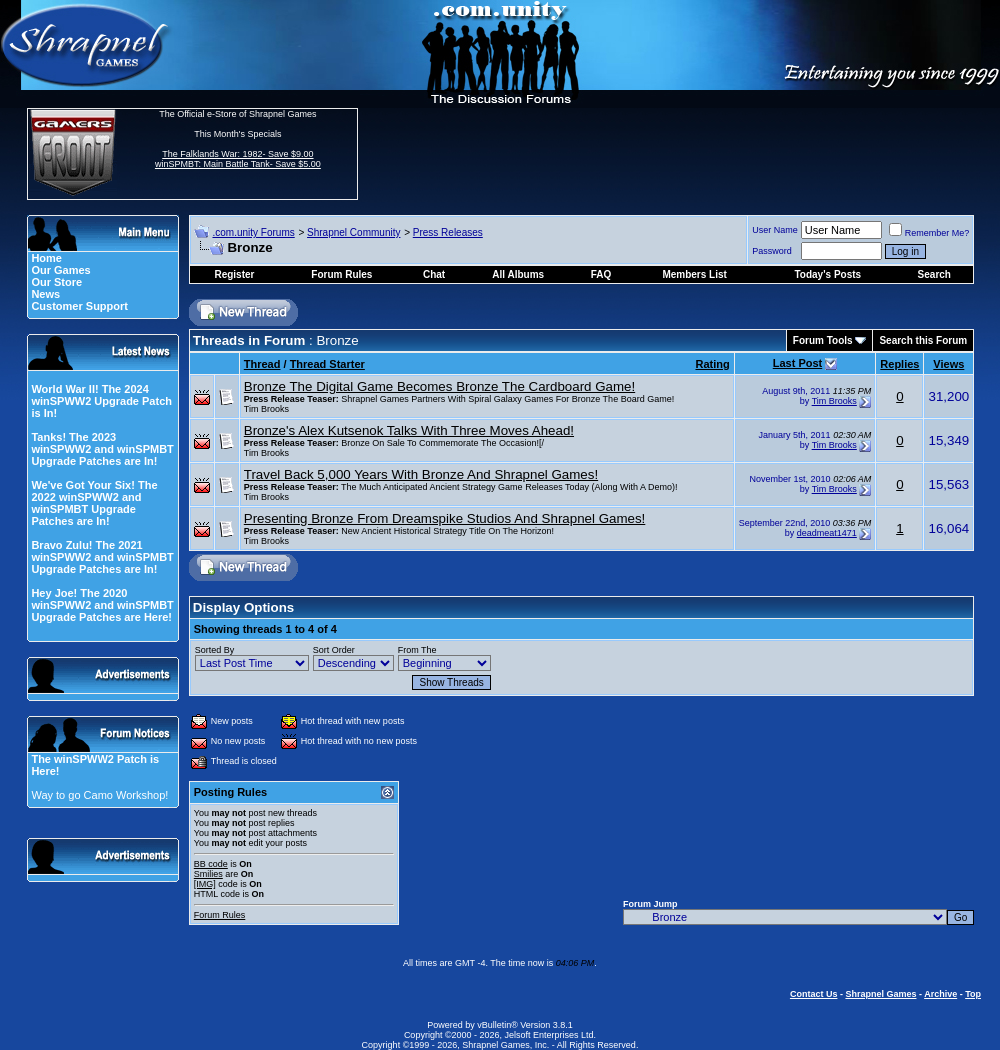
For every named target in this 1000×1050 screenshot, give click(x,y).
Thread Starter (327, 364)
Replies (899, 364)
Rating (712, 364)
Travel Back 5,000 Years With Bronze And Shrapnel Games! (421, 474)
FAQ (601, 274)
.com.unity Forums (253, 232)
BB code (211, 864)
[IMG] (205, 884)
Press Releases (448, 232)
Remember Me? (929, 233)
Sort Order (334, 650)
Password (772, 251)
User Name (775, 230)
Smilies (208, 874)
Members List (694, 274)
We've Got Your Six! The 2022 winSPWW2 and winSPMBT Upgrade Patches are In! (94, 503)
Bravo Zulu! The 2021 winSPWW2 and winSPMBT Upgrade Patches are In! (102, 557)
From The (417, 650)
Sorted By (215, 650)
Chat (434, 274)
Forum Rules (220, 915)
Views (948, 364)
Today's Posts (827, 274)
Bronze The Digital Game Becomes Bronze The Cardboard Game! (439, 386)
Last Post (798, 363)
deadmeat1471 (827, 533)
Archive (940, 994)
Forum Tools (823, 340)
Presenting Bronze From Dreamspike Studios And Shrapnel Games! (445, 518)
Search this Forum (923, 340)
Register (234, 274)
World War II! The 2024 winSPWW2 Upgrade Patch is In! (101, 401)
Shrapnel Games (880, 994)
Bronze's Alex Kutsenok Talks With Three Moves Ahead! (409, 430)
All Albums (518, 274)
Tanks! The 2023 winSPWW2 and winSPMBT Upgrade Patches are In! (102, 449)
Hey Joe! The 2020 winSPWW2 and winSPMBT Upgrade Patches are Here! (102, 605)
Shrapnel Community (353, 232)
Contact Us (814, 994)
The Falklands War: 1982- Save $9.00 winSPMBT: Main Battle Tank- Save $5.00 (238, 159)
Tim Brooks (266, 409)
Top (973, 994)
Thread (262, 364)
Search (934, 274)
